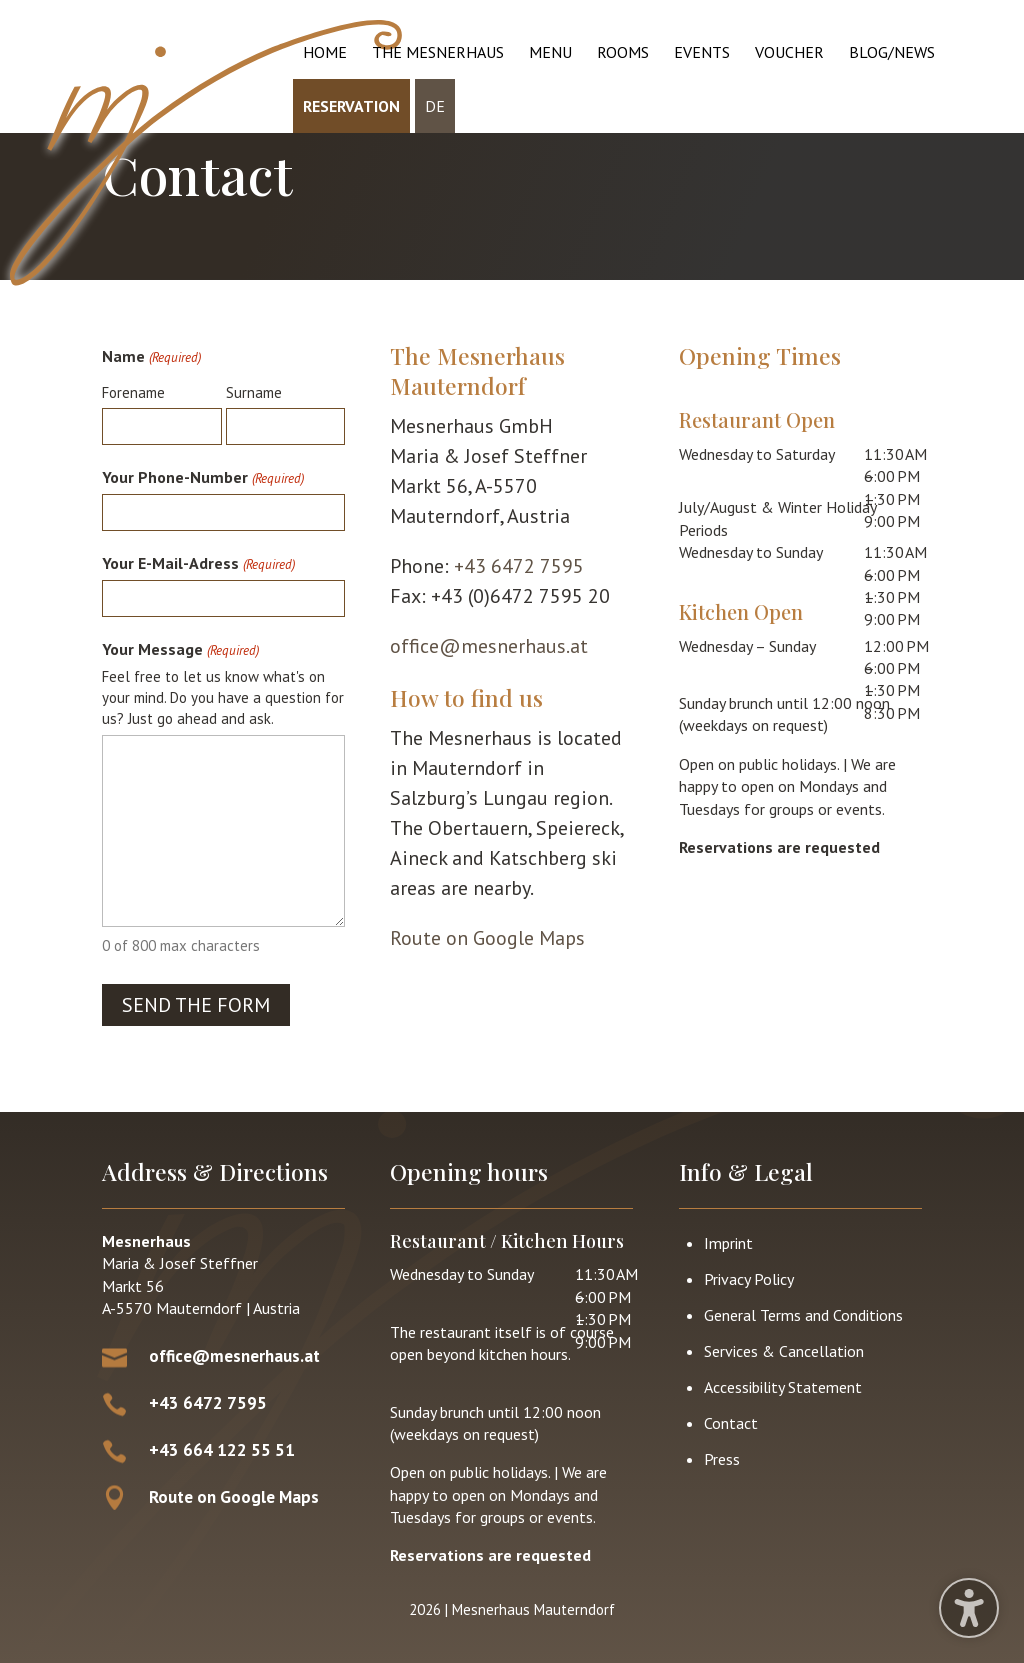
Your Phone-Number (202, 479)
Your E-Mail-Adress (198, 565)
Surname (254, 392)
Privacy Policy (749, 1279)
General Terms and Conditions (803, 1315)
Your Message (180, 651)
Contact (731, 1423)
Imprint (728, 1243)
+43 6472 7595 (519, 566)
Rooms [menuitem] (623, 52)
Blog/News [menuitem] (892, 52)
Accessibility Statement (783, 1387)
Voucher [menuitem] (789, 52)
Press (722, 1459)
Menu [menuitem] (550, 52)
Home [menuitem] (325, 52)
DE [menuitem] (435, 106)
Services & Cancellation (784, 1351)
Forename (133, 392)
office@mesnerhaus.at (489, 646)
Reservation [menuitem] (351, 106)
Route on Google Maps (487, 938)
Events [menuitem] (702, 52)
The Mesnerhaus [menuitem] (438, 52)
